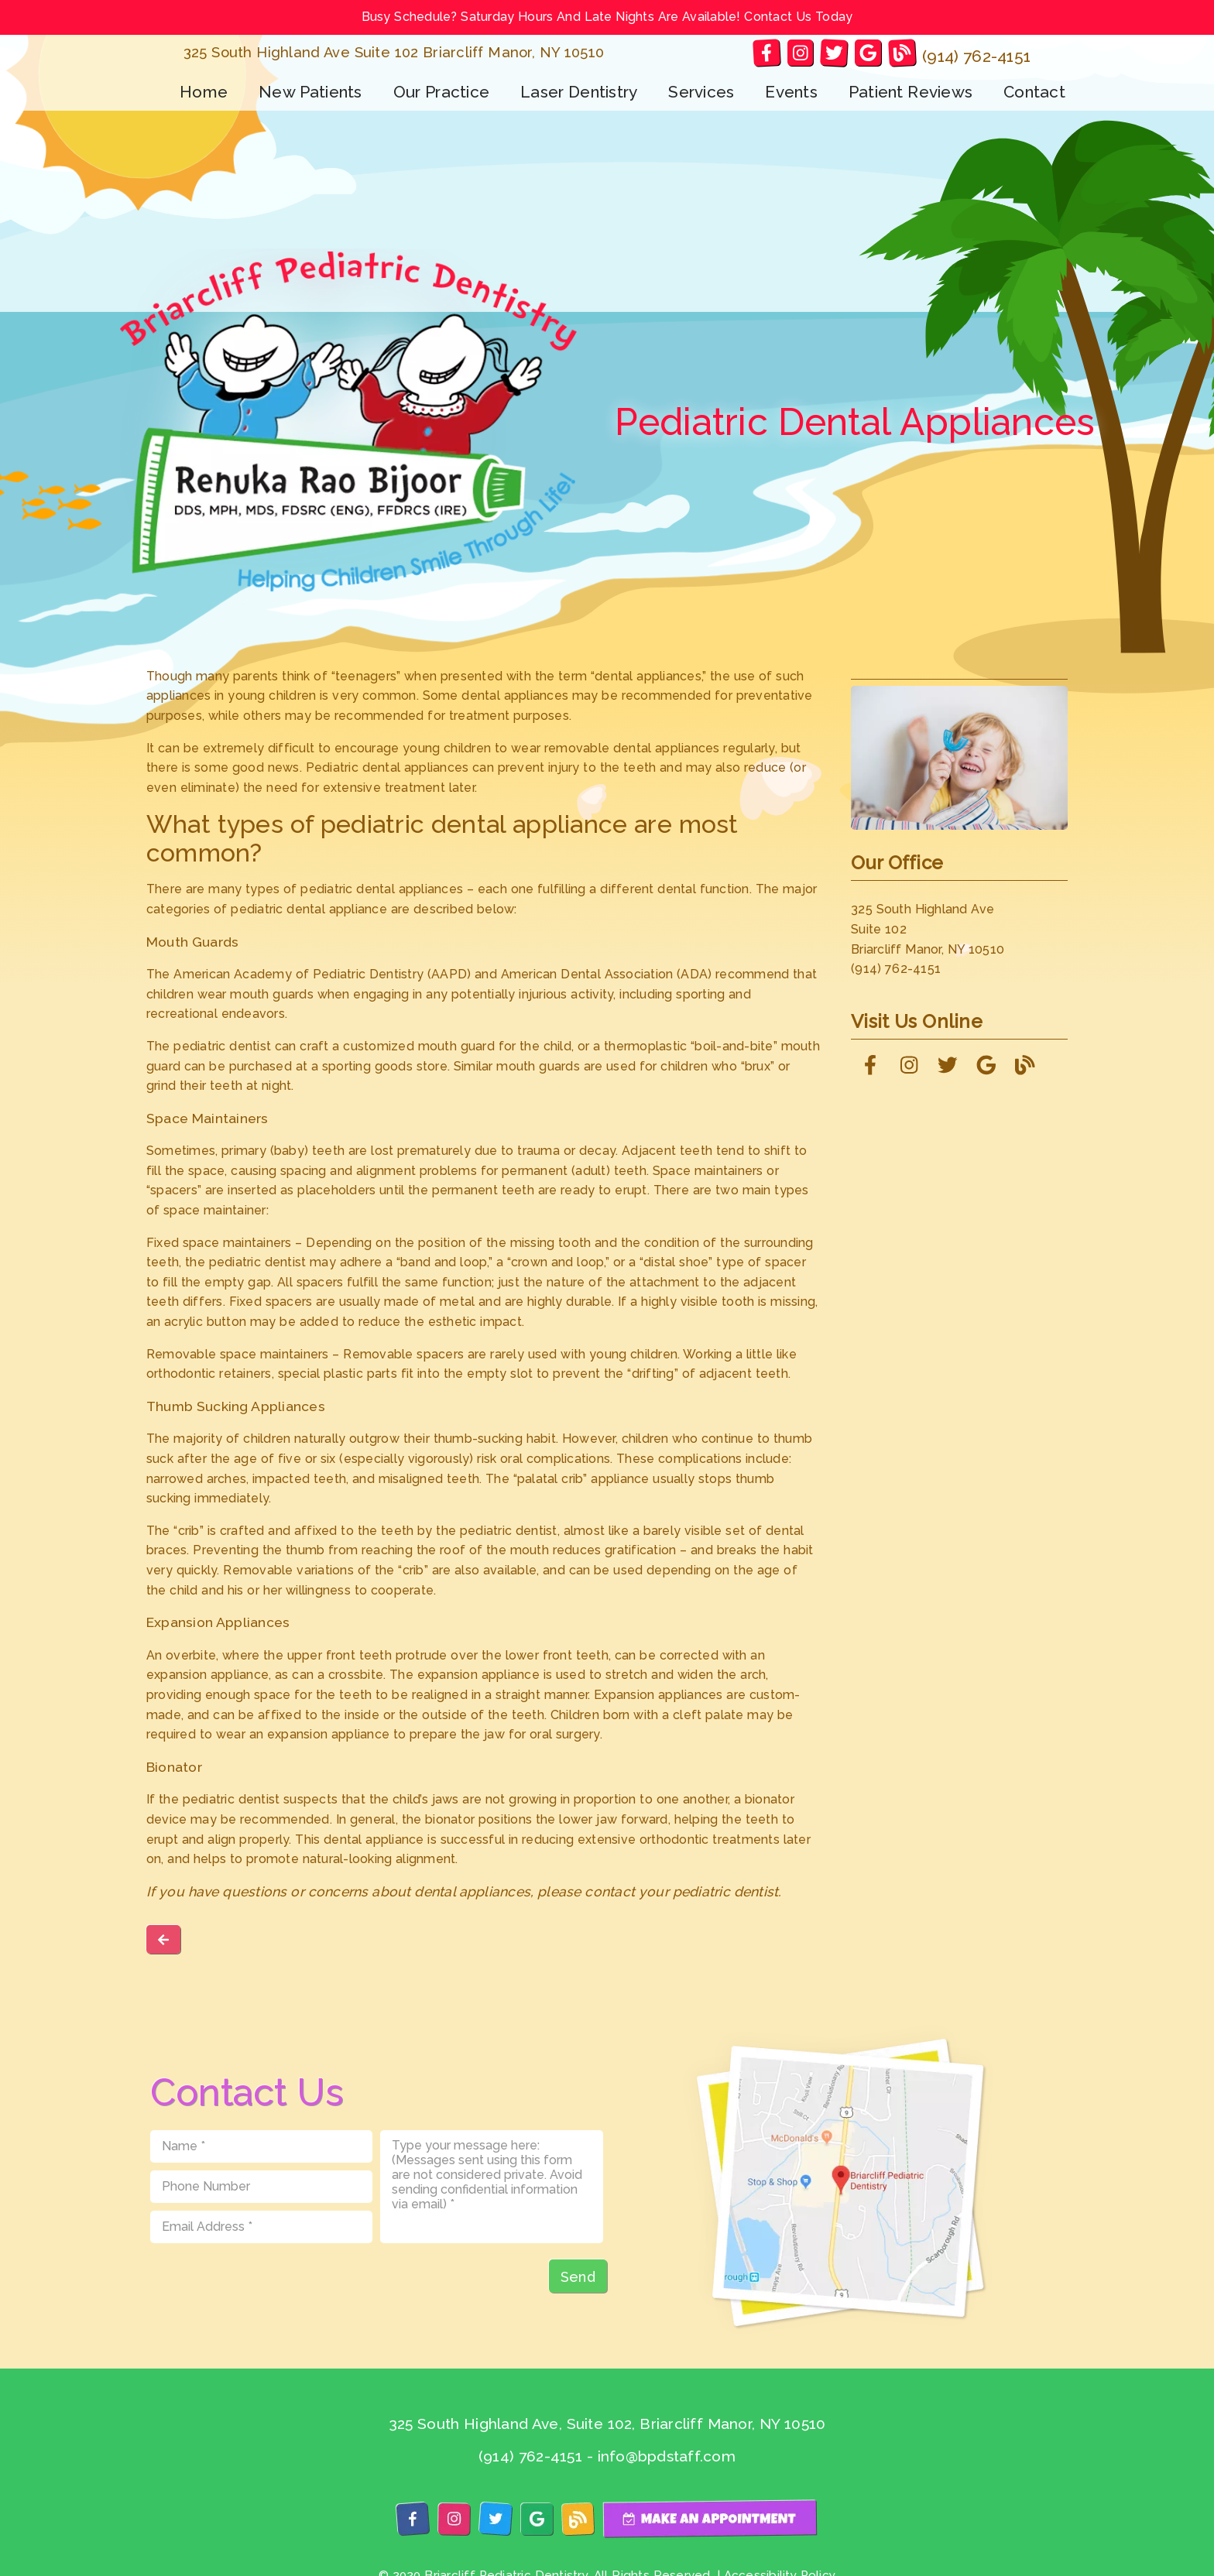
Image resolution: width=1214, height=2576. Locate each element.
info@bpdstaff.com (667, 2456)
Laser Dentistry (578, 91)
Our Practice (441, 91)
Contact (1034, 91)
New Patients (310, 91)
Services (701, 91)
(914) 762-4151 (976, 56)
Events (791, 91)
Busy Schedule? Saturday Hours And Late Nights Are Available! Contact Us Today (607, 16)
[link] (766, 52)
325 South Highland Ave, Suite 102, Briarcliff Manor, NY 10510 (607, 2423)
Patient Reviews (910, 91)
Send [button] (578, 2277)
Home (204, 91)
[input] (261, 2146)
